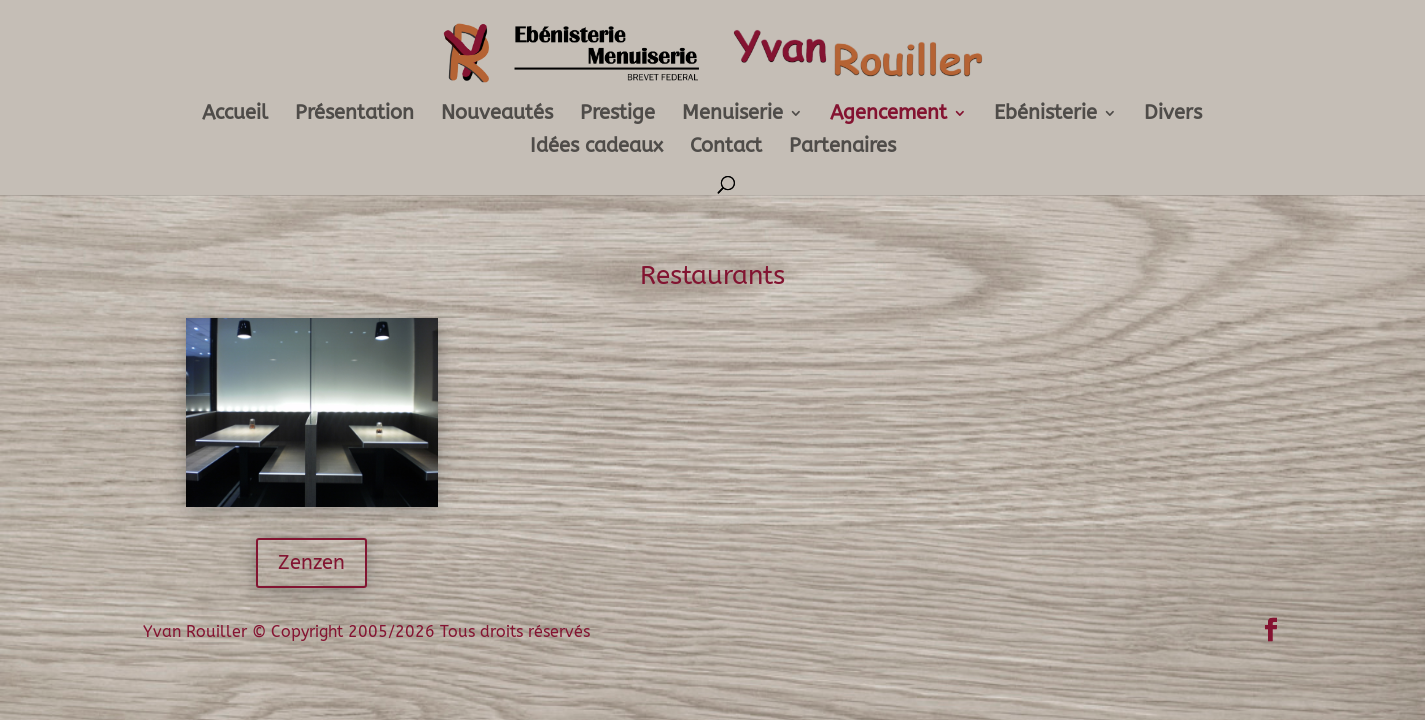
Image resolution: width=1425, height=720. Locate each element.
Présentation (354, 115)
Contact (726, 148)
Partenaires (842, 148)
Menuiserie (732, 115)
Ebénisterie (1045, 115)
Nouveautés (497, 115)
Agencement (888, 115)
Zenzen (311, 562)
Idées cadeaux (596, 148)
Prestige (617, 115)
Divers (1173, 115)
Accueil (235, 115)
